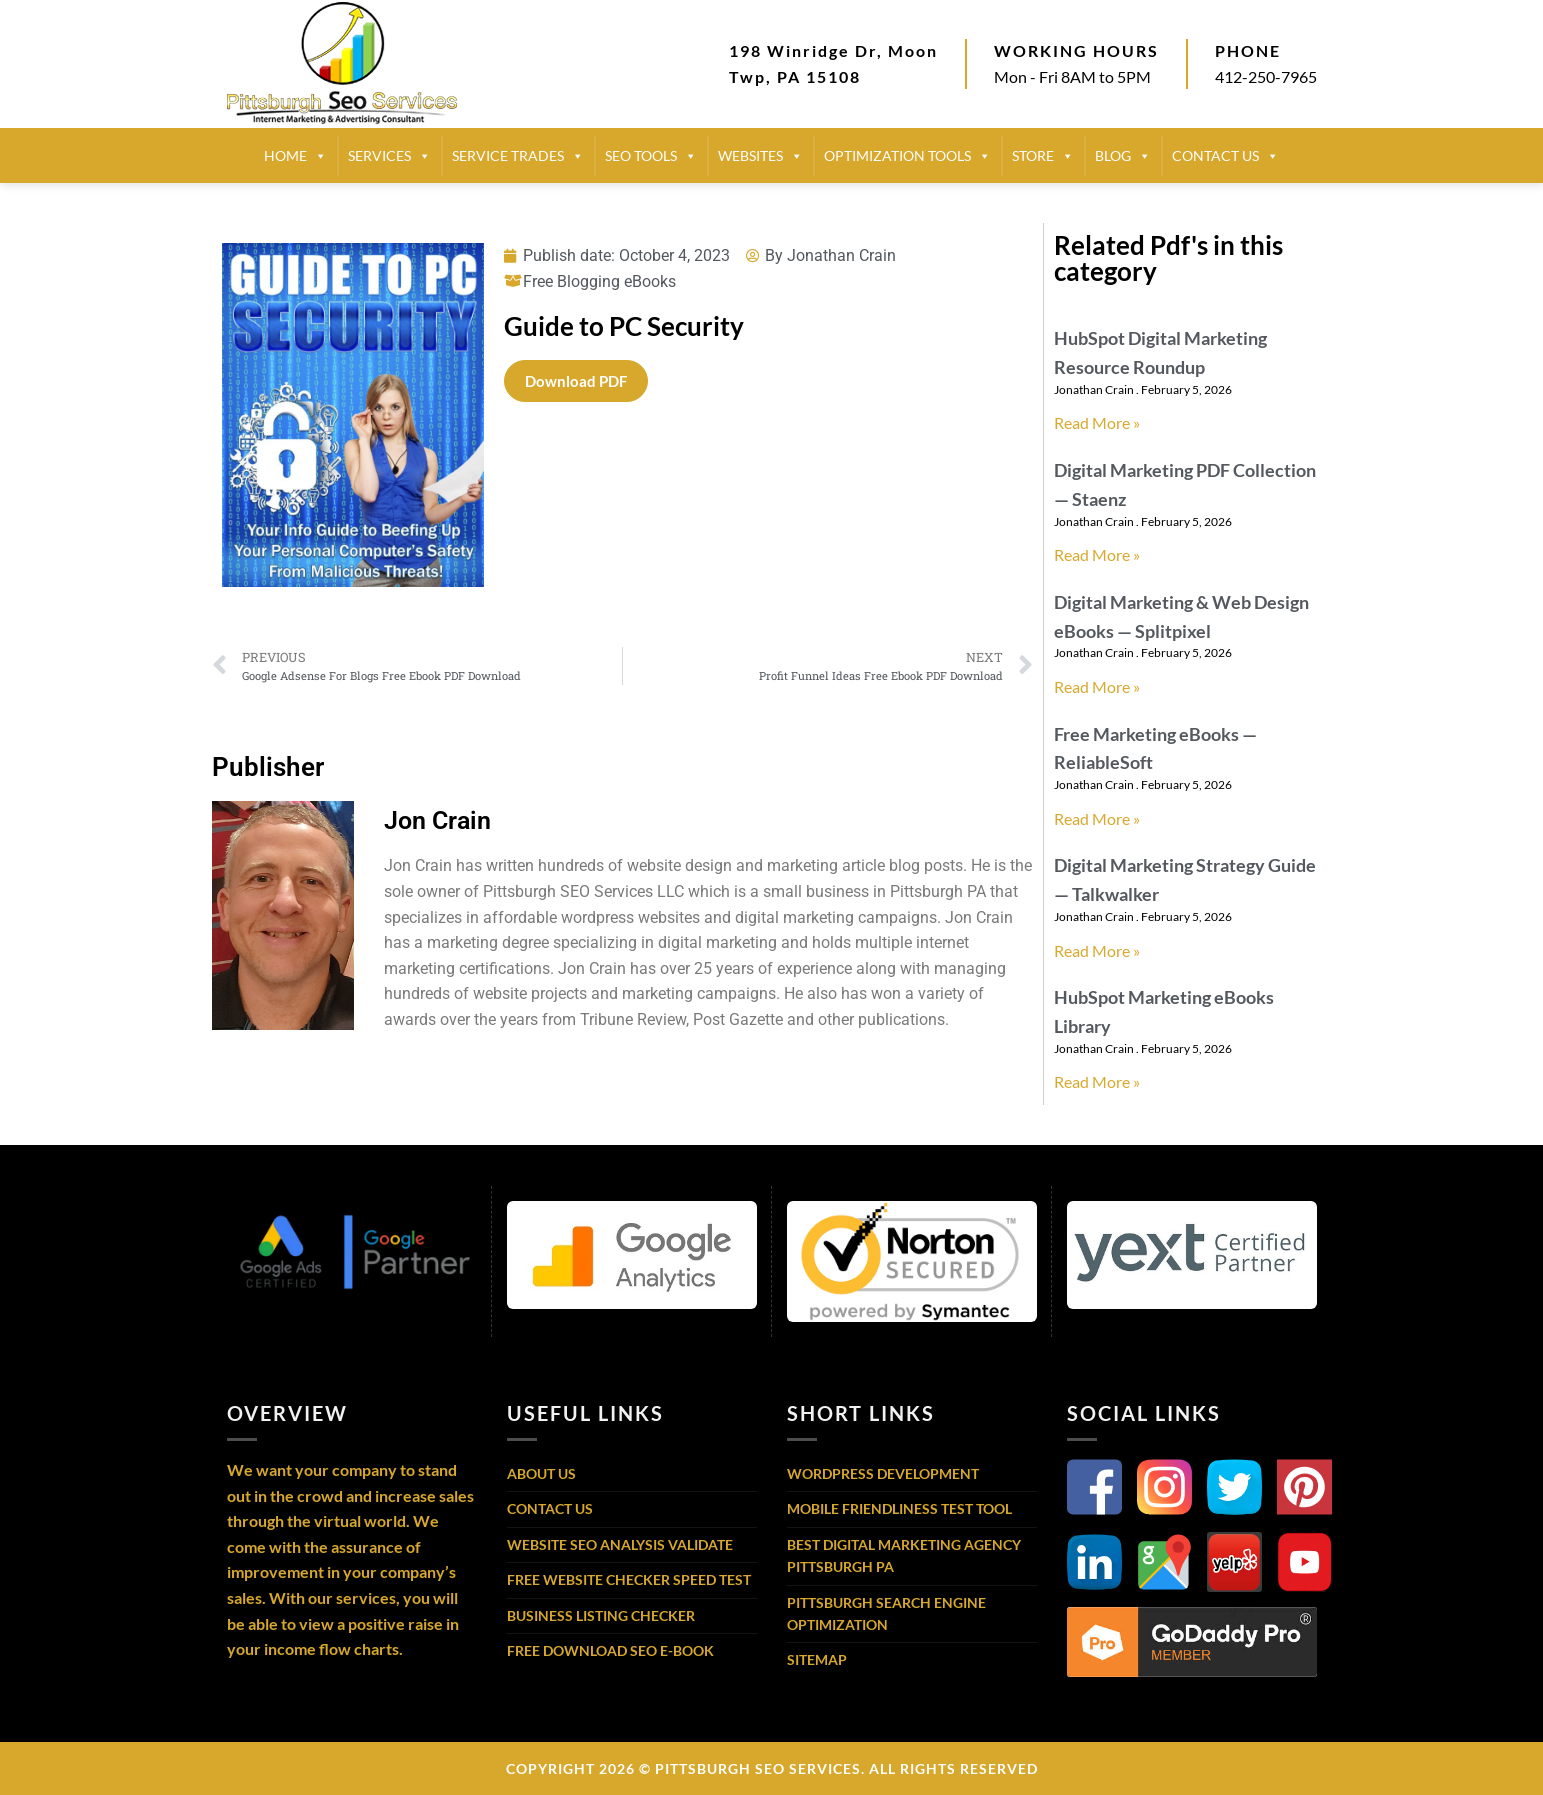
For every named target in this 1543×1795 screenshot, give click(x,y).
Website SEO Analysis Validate (620, 1544)
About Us (541, 1473)
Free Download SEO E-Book (610, 1650)
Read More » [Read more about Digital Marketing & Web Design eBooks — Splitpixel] (1097, 686)
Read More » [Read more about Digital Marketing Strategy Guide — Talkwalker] (1097, 950)
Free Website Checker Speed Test (629, 1579)
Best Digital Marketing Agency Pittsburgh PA (904, 1555)
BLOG (1123, 156)
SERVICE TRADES (518, 156)
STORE (1043, 156)
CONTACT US (1225, 156)
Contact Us (550, 1508)
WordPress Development (883, 1473)
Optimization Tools (907, 156)
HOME (295, 156)
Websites (760, 156)
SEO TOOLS (651, 156)
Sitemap (817, 1659)
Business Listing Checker (601, 1615)
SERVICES (389, 156)
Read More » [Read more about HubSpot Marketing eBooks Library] (1097, 1081)
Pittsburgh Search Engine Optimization (886, 1613)
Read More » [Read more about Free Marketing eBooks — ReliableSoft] (1097, 818)
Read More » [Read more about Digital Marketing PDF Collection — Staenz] (1097, 554)
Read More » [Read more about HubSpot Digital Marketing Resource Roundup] (1097, 422)
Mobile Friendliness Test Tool (899, 1508)
